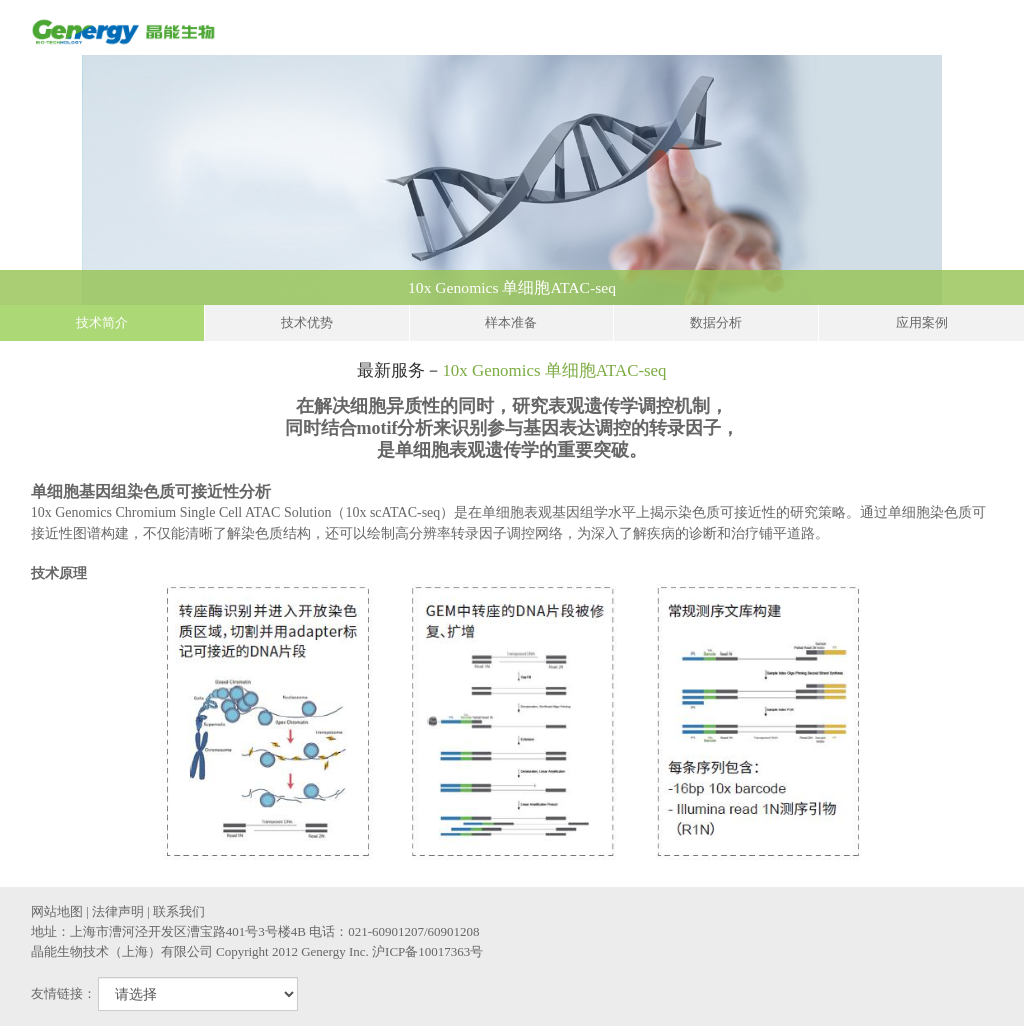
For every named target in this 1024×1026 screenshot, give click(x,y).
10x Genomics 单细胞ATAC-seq (711, 287)
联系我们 (179, 911)
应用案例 (922, 322)
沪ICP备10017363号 (427, 951)
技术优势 (307, 322)
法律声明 (118, 911)
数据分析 (716, 322)
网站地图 (57, 911)
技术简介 (102, 322)
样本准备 (511, 322)
